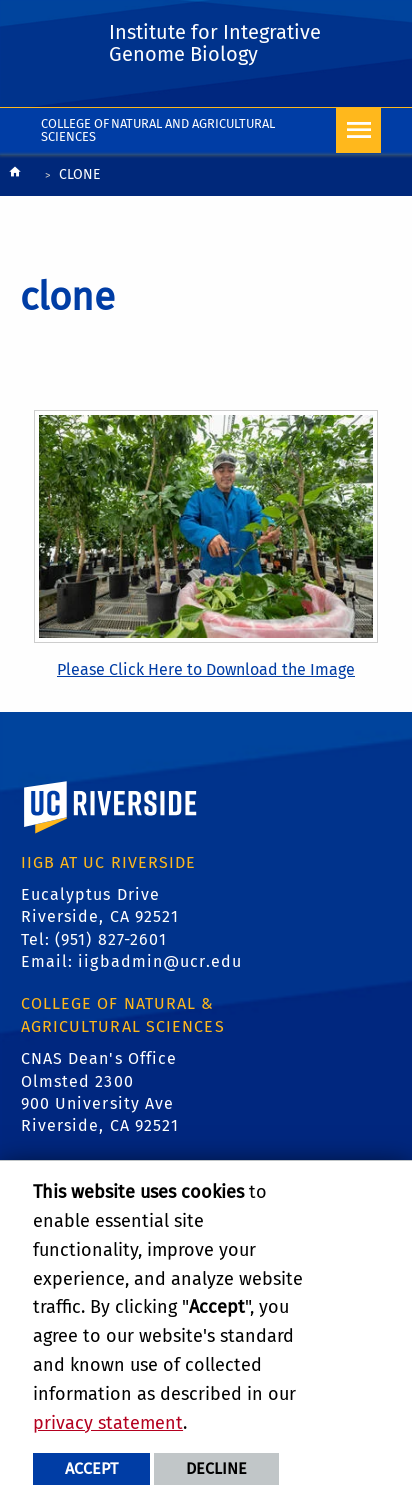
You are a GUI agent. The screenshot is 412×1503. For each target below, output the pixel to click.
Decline (216, 1468)
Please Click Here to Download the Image (206, 669)
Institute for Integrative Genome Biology (215, 43)
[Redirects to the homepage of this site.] (15, 176)
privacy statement (108, 1423)
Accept (91, 1468)
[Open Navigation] (358, 130)
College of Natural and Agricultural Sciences (158, 130)
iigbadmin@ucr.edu (160, 961)
